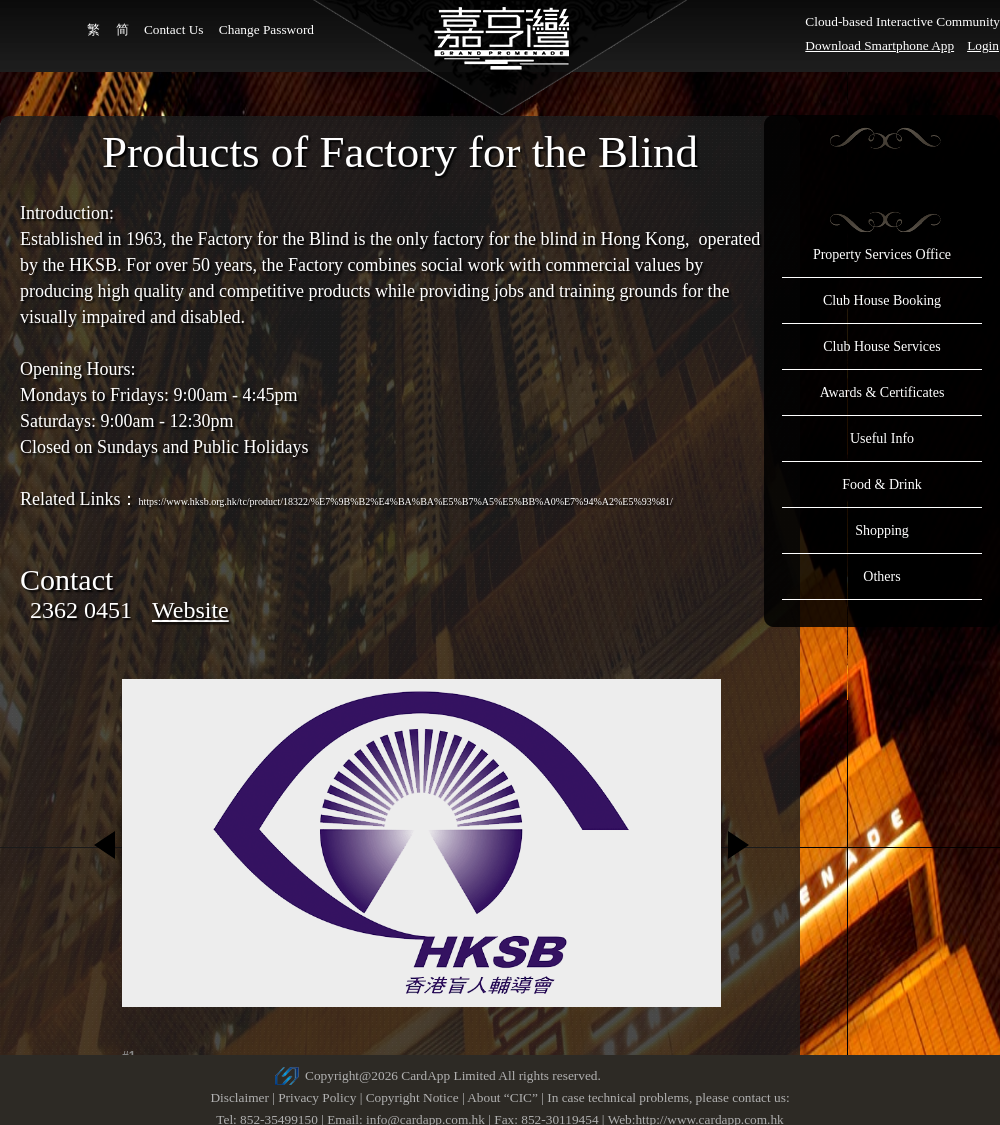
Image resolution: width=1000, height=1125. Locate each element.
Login (983, 45)
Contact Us (174, 29)
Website (190, 610)
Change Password (266, 29)
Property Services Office (882, 254)
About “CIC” (502, 1097)
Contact (66, 579)
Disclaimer (239, 1097)
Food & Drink (881, 484)
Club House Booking (882, 300)
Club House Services (881, 346)
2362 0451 (81, 610)
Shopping (882, 530)
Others (881, 576)
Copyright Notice (412, 1097)
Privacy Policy (317, 1097)
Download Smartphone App (879, 45)
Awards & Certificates (882, 392)
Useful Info (882, 438)
